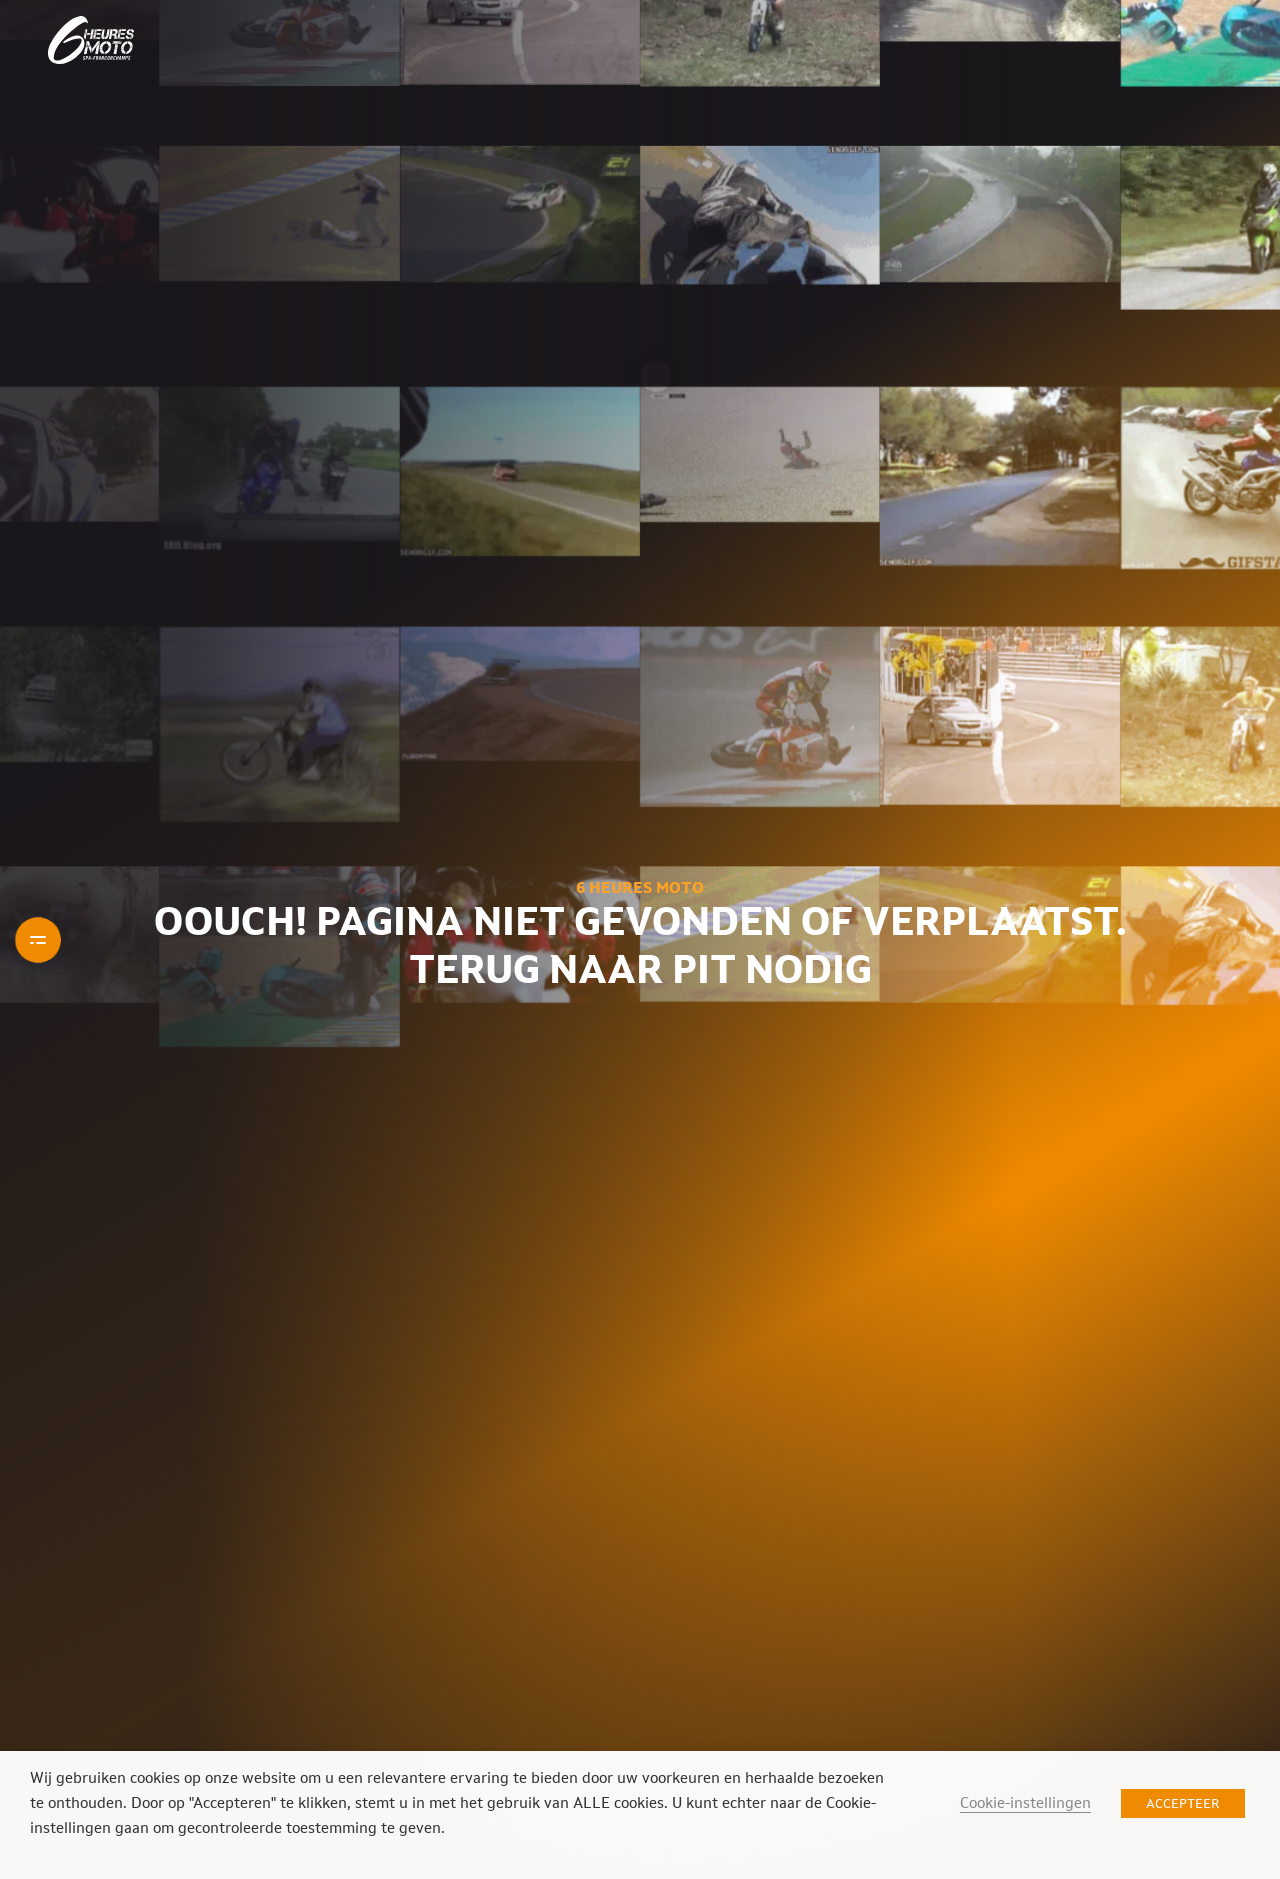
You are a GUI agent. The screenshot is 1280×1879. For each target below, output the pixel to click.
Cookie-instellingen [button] (1025, 1802)
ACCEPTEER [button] (1183, 1803)
